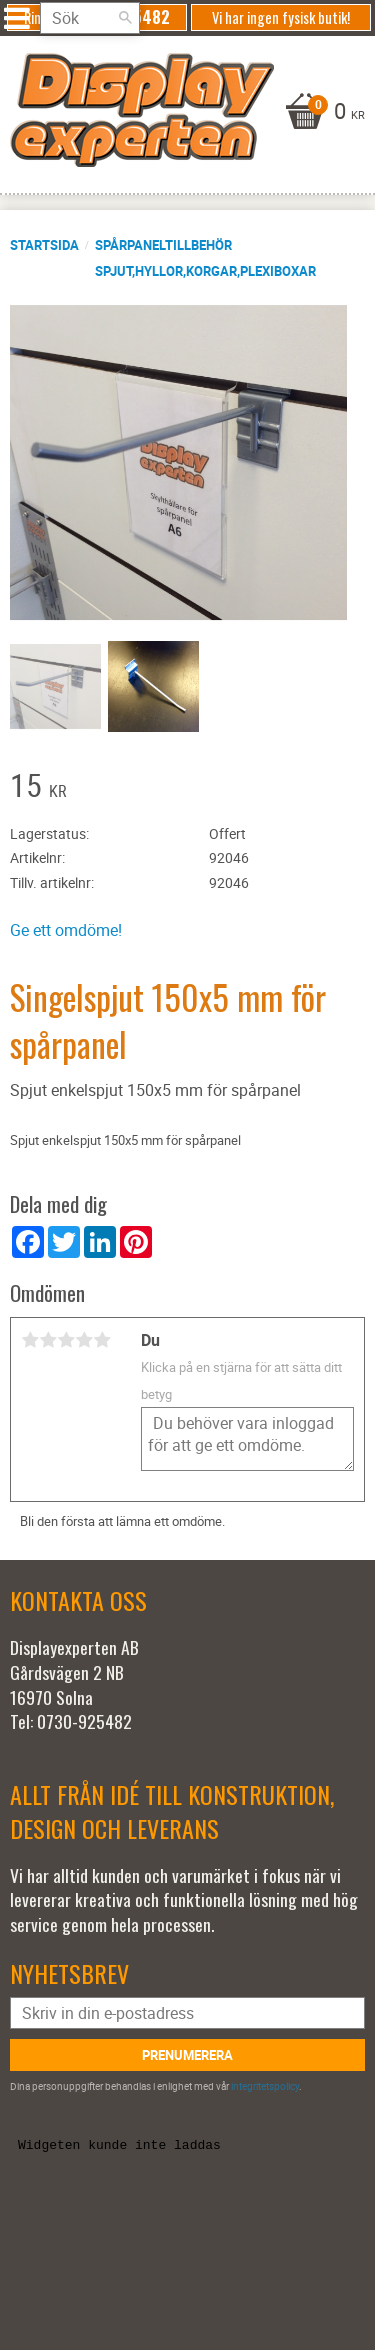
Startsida (44, 245)
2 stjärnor (48, 1340)
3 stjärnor (66, 1340)
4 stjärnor (84, 1340)
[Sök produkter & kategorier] (90, 18)
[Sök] (125, 18)
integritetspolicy (265, 2086)
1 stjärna (30, 1340)
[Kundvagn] (182, 113)
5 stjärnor (102, 1340)
